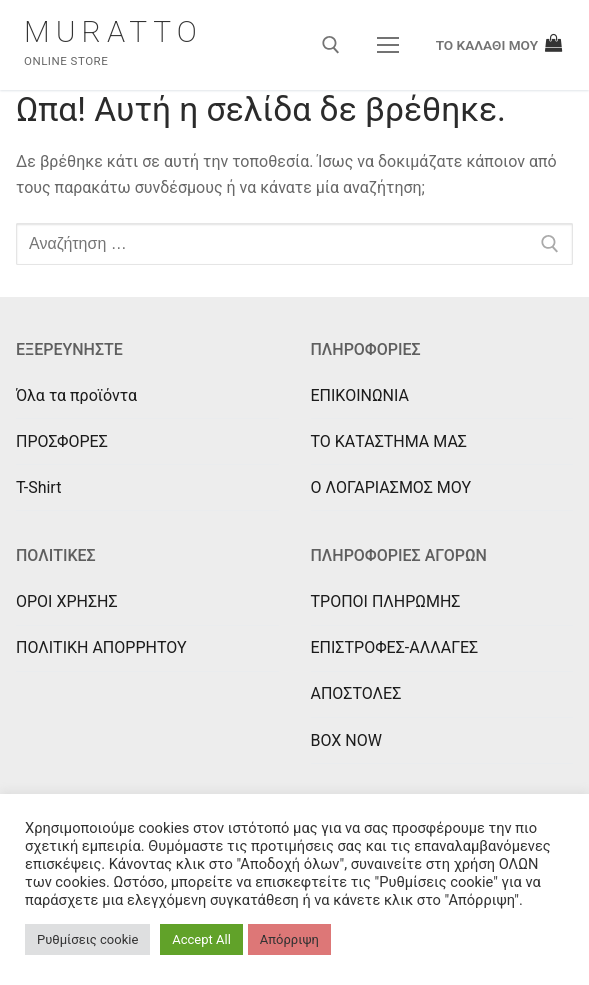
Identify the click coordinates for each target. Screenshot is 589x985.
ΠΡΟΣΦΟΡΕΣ (62, 441)
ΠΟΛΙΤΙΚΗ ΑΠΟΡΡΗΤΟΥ (101, 647)
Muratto (113, 31)
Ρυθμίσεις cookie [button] (87, 939)
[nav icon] (388, 45)
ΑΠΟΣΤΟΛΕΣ (356, 693)
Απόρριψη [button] (289, 939)
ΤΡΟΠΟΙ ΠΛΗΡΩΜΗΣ (386, 601)
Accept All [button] (201, 939)
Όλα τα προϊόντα (76, 395)
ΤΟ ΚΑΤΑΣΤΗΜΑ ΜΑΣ (389, 441)
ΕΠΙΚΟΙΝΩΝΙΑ (360, 395)
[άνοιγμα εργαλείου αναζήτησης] (331, 45)
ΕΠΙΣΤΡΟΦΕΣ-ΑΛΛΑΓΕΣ (395, 647)
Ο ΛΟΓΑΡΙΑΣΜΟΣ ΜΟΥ (391, 487)
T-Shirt (38, 487)
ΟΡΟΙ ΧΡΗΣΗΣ (67, 601)
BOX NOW (346, 740)
